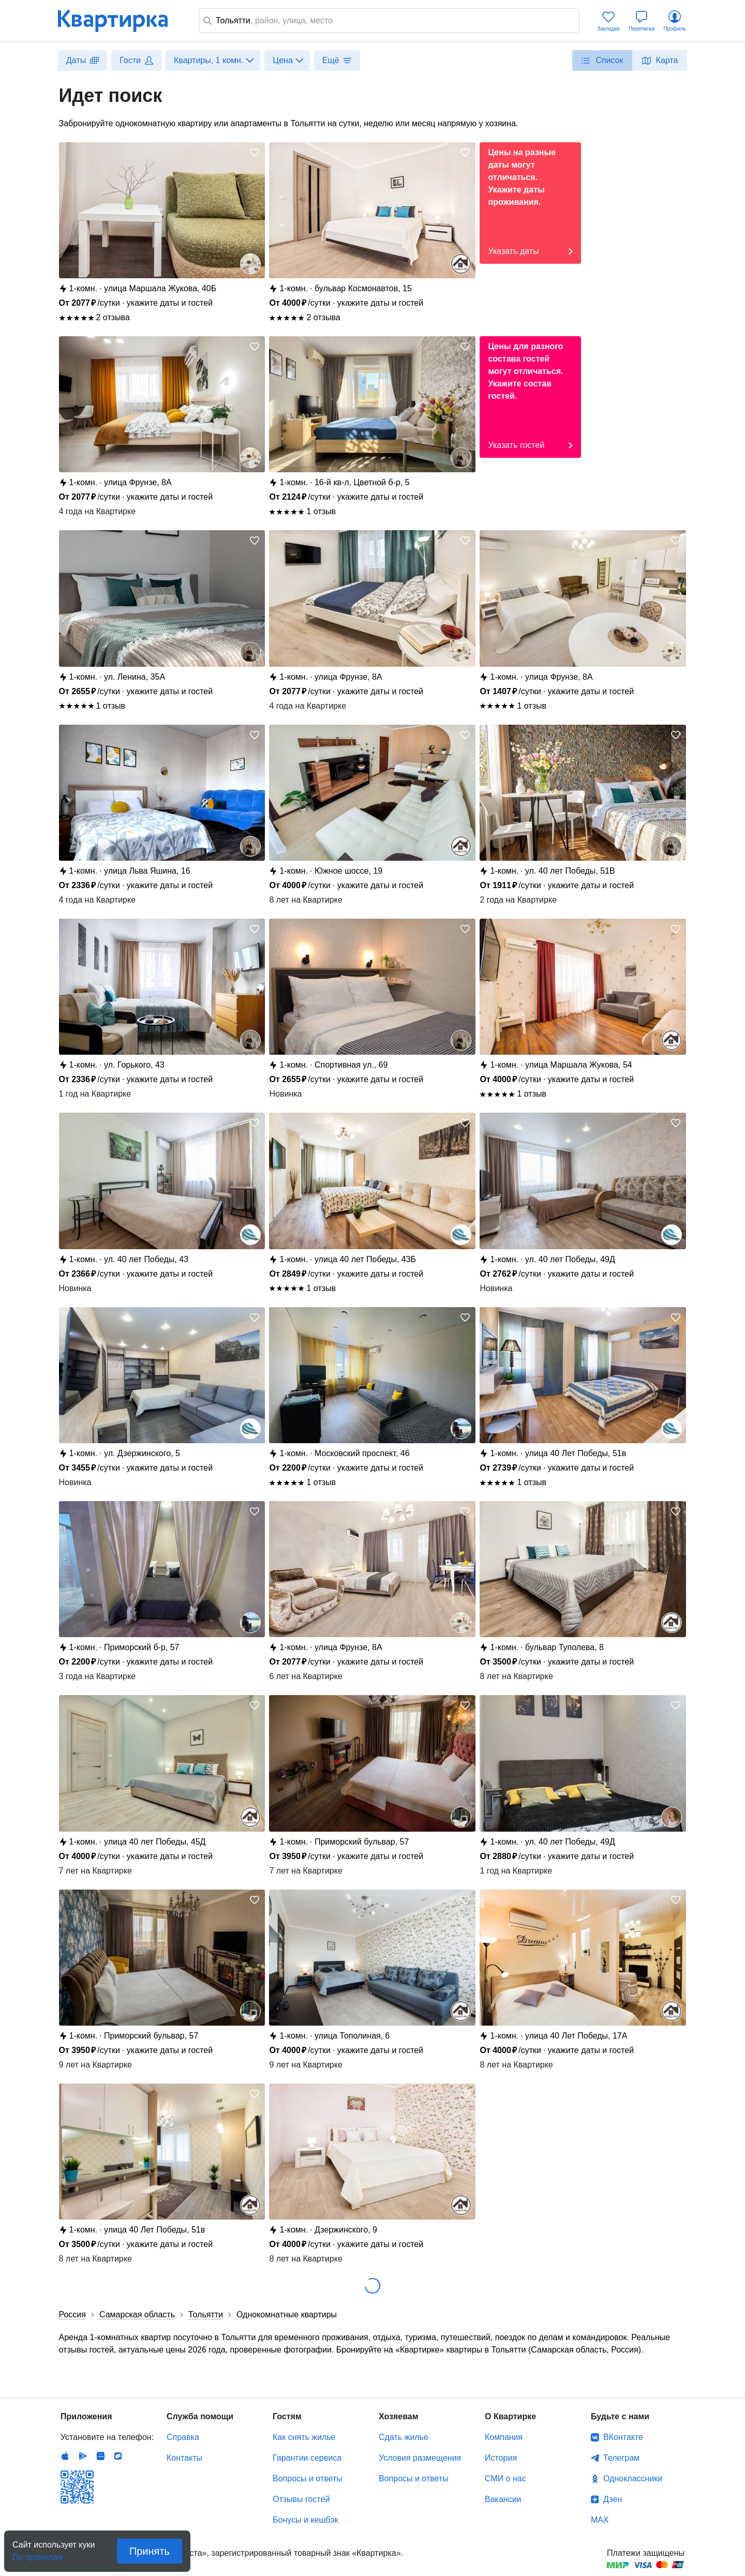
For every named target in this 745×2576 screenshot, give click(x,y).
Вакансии (503, 2499)
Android (82, 2456)
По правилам (37, 2554)
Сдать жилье (403, 2437)
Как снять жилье (304, 2437)
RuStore (118, 2456)
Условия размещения (420, 2457)
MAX (600, 2519)
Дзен (612, 2499)
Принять (149, 2551)
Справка (183, 2437)
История (501, 2457)
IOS (65, 2456)
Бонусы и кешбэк (305, 2519)
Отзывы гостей (301, 2499)
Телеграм (621, 2457)
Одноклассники (632, 2478)
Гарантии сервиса (307, 2457)
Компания (504, 2437)
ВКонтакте (623, 2437)
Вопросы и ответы (307, 2478)
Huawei (100, 2456)
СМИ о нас (505, 2478)
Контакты (184, 2457)
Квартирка (120, 20)
